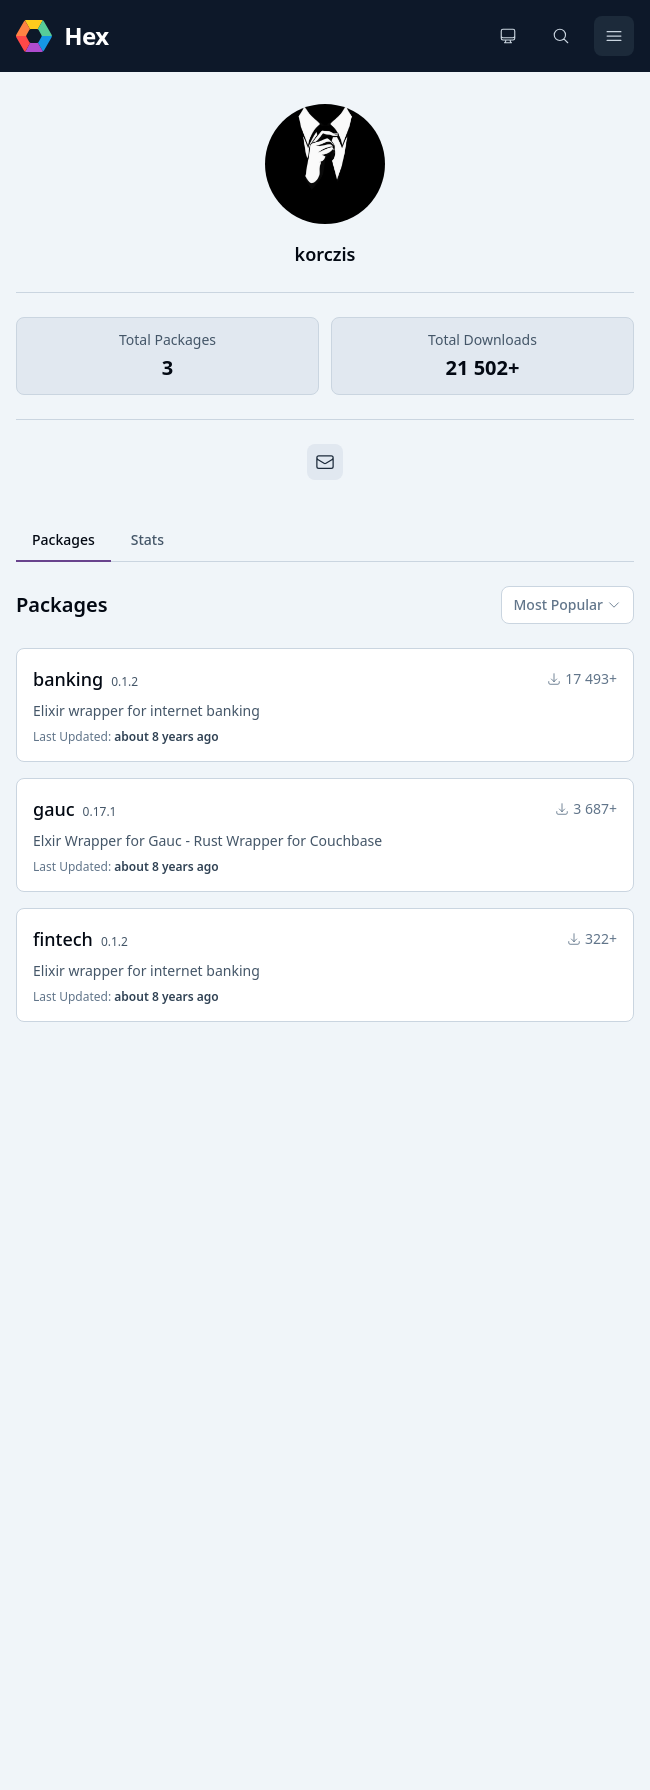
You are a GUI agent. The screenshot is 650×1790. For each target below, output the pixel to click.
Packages (63, 539)
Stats (147, 539)
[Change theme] (508, 36)
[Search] (561, 36)
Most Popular (567, 604)
